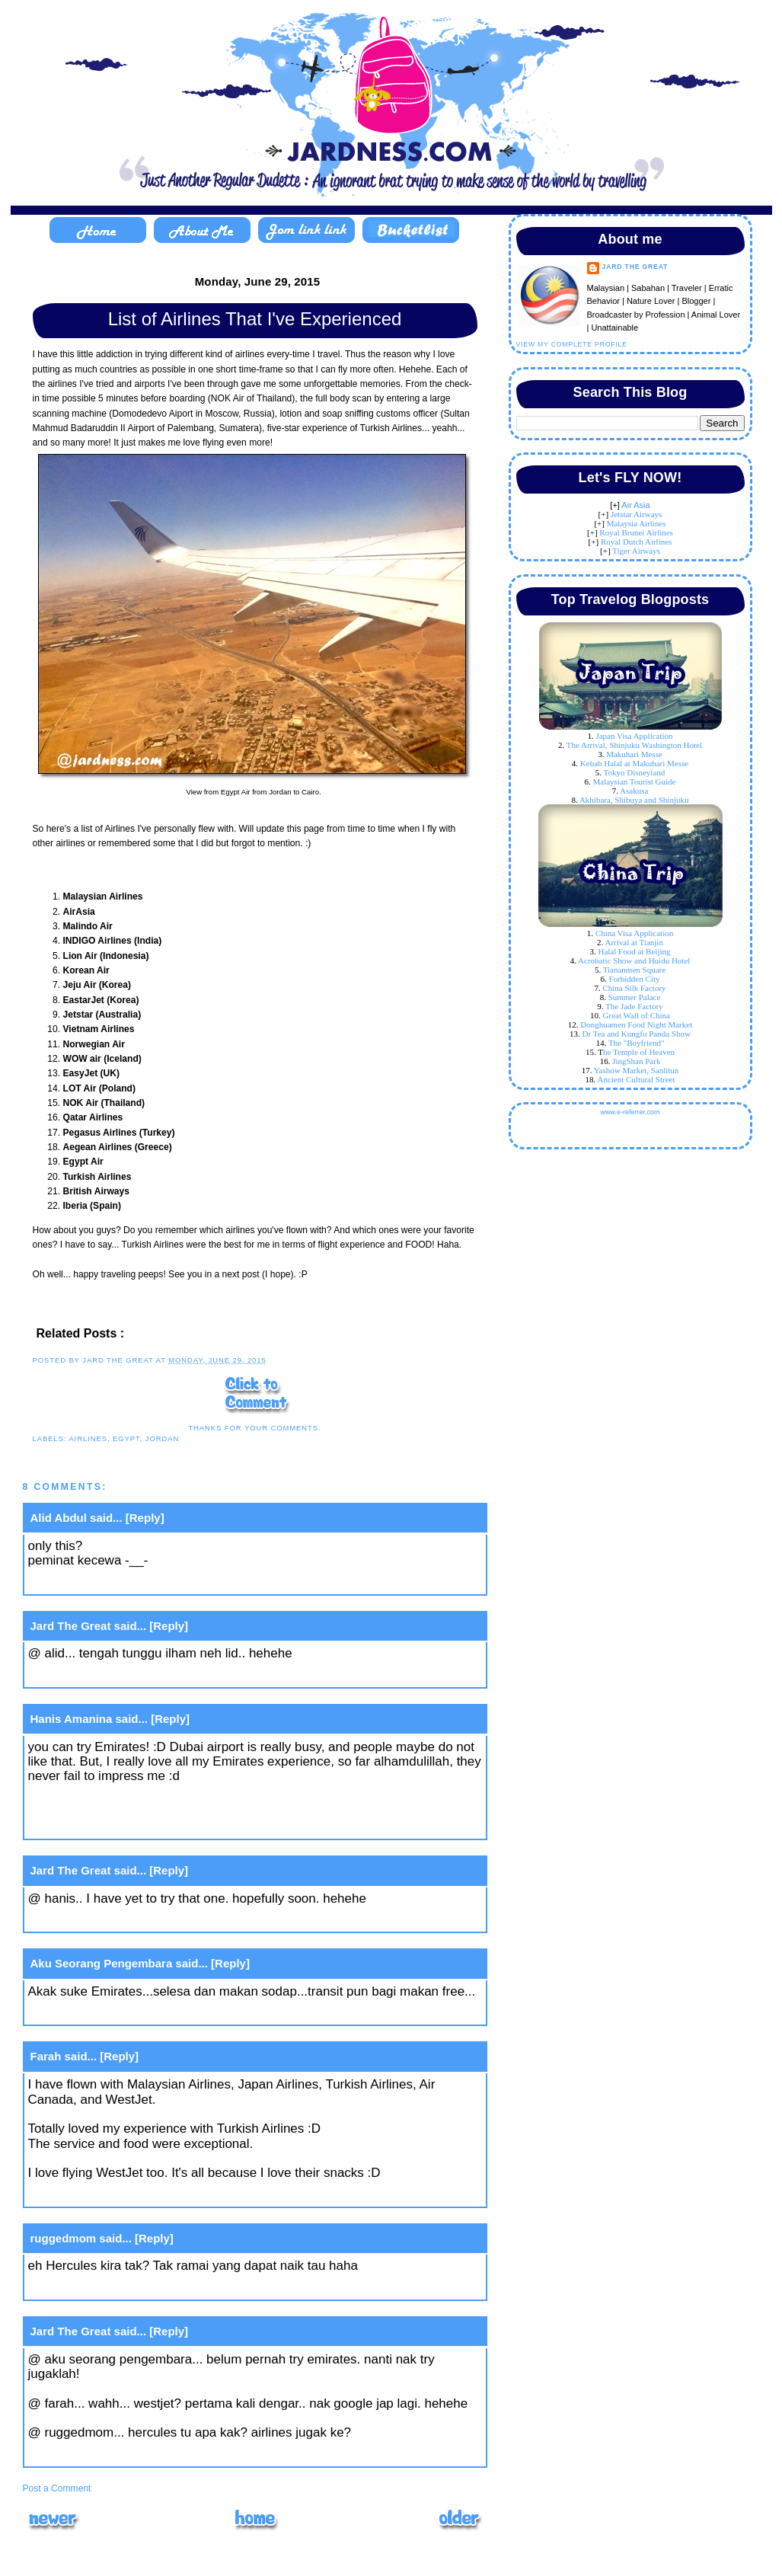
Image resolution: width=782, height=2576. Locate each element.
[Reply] (145, 1517)
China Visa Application (634, 933)
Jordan (162, 1438)
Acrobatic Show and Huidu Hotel (634, 960)
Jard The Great (70, 1625)
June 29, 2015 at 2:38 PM (99, 1827)
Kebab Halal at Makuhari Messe (634, 763)
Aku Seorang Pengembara (101, 1963)
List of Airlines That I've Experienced (255, 318)
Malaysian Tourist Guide (633, 781)
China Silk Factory (633, 987)
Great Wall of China (636, 1015)
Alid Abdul (58, 1517)
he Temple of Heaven (639, 1051)
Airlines (88, 1438)
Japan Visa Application (633, 735)
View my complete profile (571, 344)
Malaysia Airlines (636, 523)
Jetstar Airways (636, 514)
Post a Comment (57, 2488)
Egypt (126, 1438)
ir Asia (638, 505)
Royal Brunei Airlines (636, 532)
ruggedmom (63, 2238)
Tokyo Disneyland (634, 772)
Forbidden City (634, 978)
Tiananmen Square (634, 969)
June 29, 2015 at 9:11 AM (99, 1582)
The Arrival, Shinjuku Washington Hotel (634, 744)
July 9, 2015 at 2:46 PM (95, 2454)
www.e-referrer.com (629, 1112)
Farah (46, 2056)
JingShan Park (636, 1061)
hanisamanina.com (82, 1805)
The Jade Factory (634, 1006)
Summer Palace (634, 997)
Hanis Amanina (71, 1718)
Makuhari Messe (634, 754)
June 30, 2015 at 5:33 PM (99, 2194)
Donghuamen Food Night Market (636, 1024)
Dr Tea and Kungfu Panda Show (637, 1033)
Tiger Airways (636, 550)
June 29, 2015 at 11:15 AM (102, 1675)
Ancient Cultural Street (636, 1079)
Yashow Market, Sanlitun (636, 1070)
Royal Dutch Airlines (636, 541)
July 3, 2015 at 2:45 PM (95, 2288)
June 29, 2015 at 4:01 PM (99, 1920)
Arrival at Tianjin (634, 942)
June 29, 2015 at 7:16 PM (99, 2013)
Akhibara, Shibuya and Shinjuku (634, 799)
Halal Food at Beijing (634, 951)
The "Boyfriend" (636, 1042)
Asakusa (634, 790)
